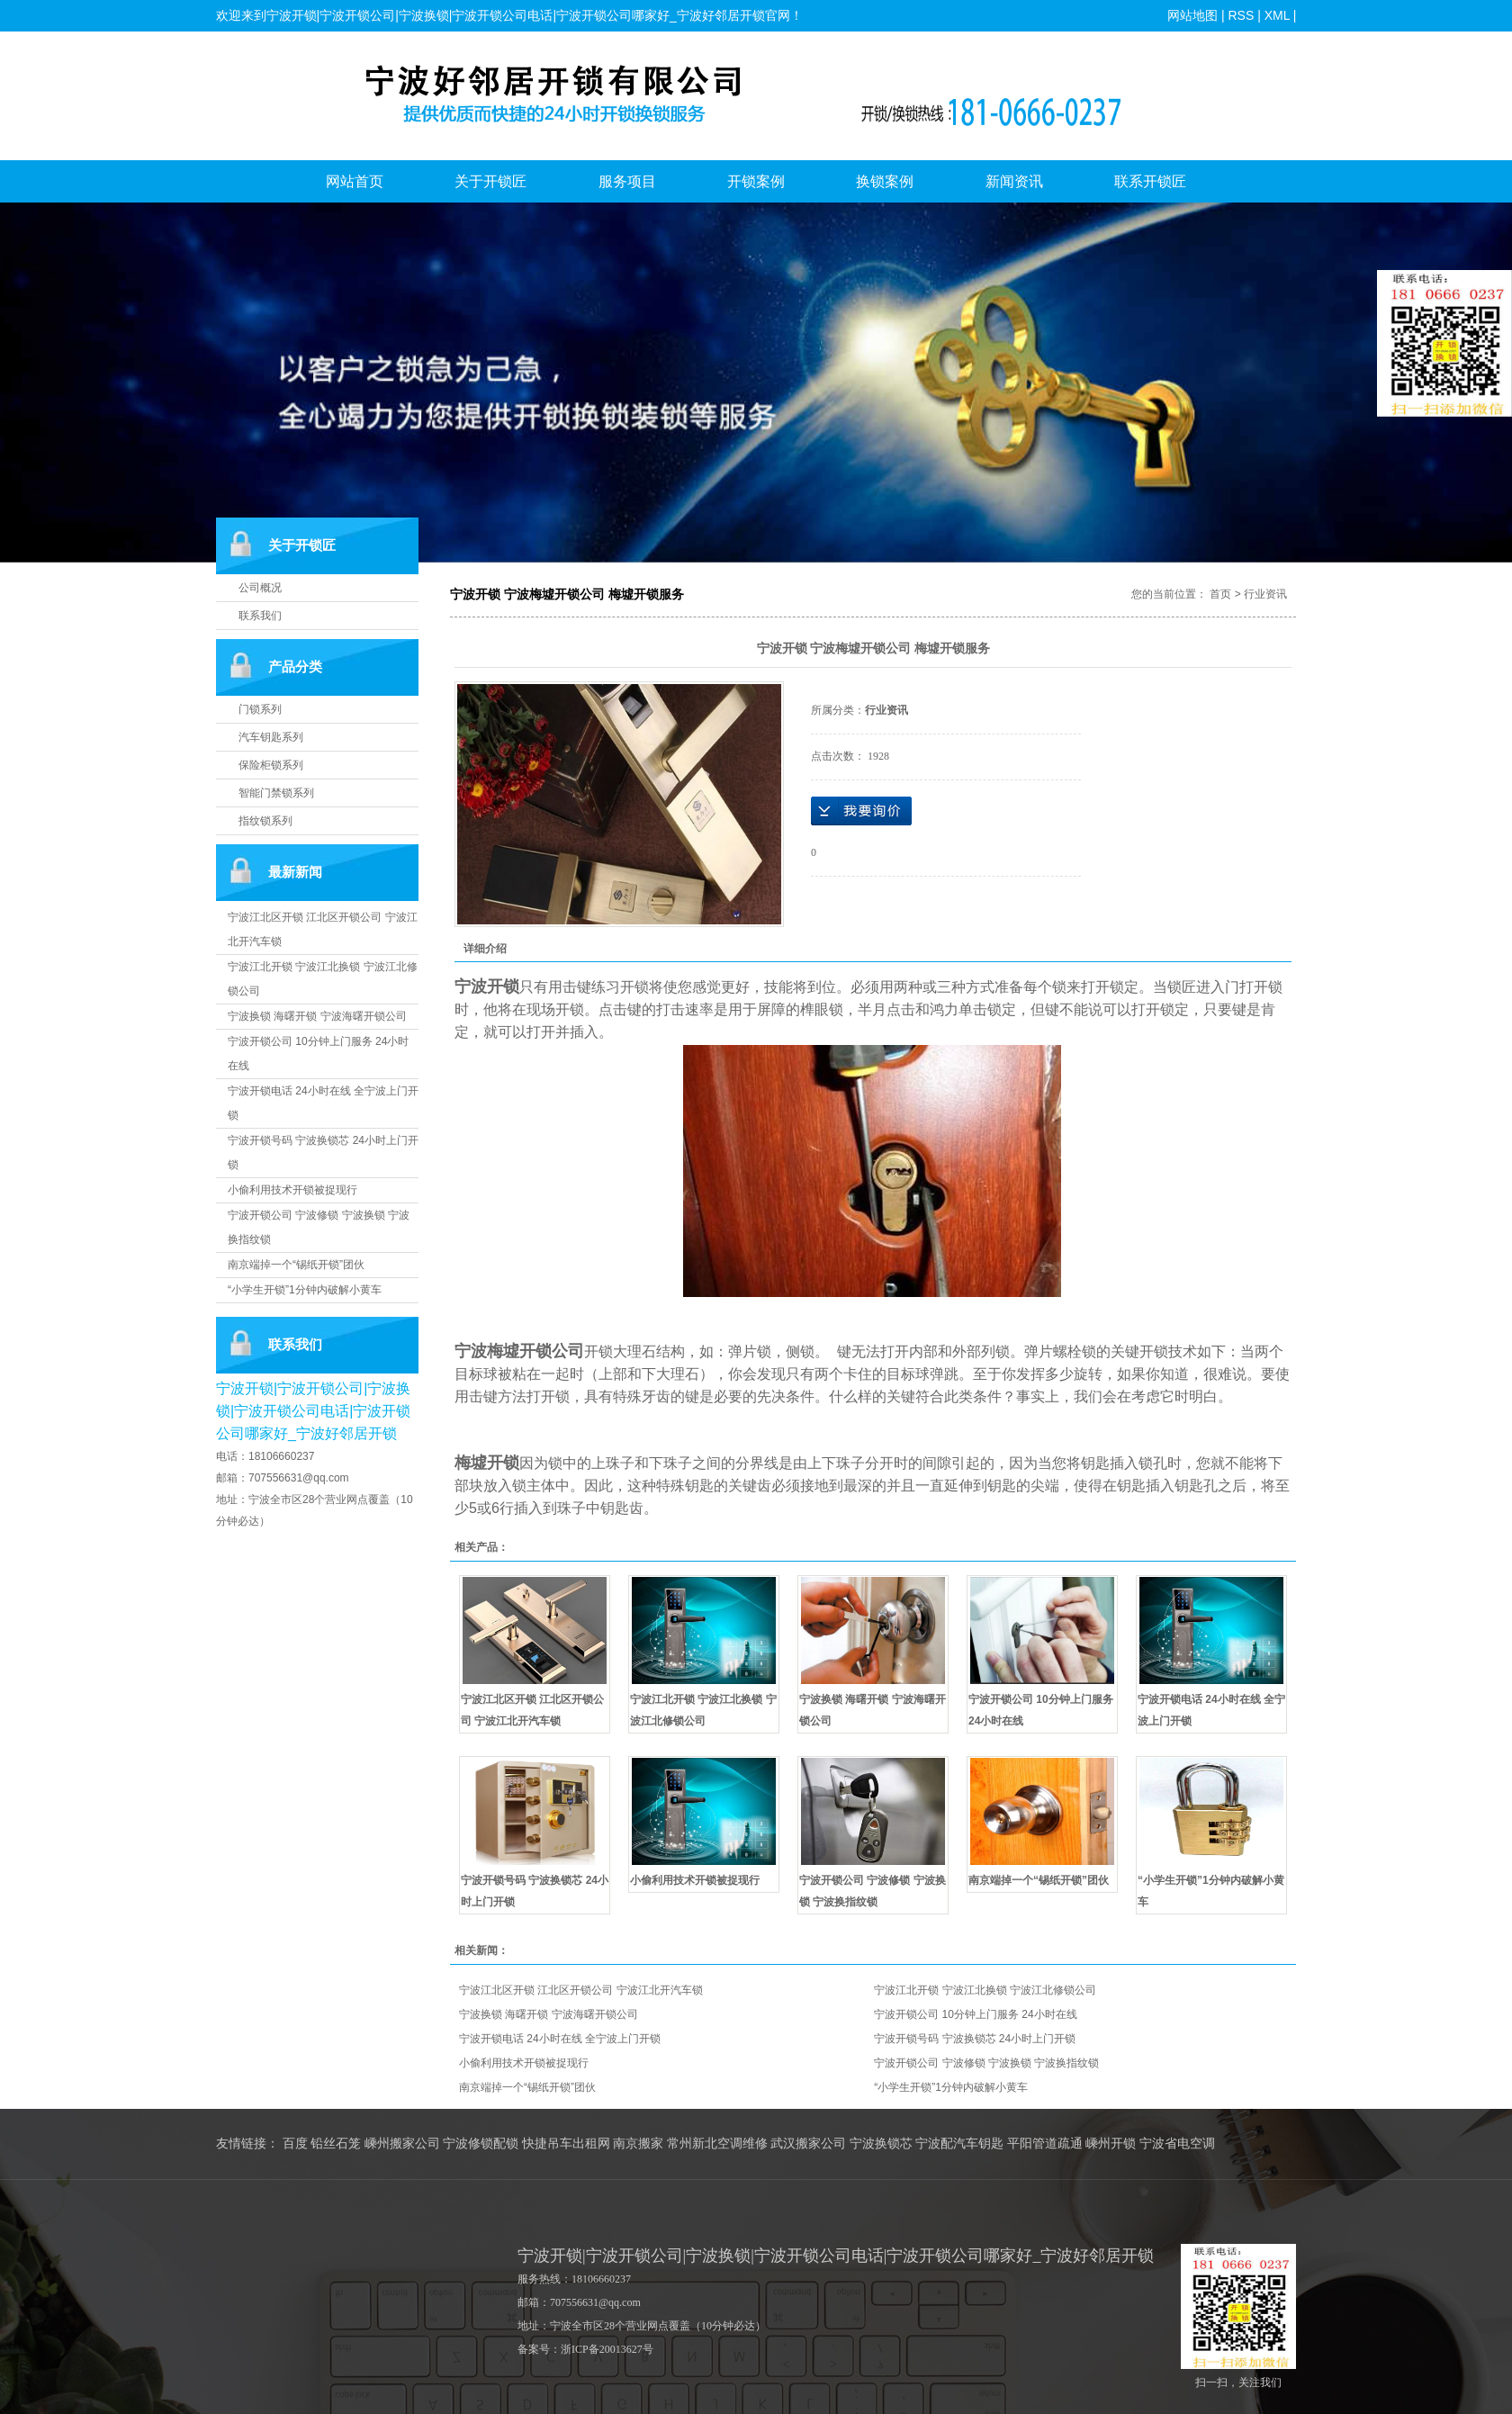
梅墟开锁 (486, 1463)
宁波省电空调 (1177, 2143)
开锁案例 (756, 181)
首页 (1220, 594)
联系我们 (260, 615)
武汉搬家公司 (808, 2143)
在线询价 (861, 811)
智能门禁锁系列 (276, 793)
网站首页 (354, 181)
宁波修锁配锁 (480, 2143)
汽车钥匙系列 (270, 737)
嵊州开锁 (1110, 2143)
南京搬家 (638, 2143)
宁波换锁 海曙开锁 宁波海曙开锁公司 (317, 1016)
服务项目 (627, 181)
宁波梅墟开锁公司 (519, 1351)
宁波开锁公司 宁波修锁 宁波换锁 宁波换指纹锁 (986, 2063)
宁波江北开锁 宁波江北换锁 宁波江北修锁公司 (985, 1990)
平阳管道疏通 (1045, 2143)
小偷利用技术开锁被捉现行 (292, 1190)
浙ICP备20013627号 (607, 2349)
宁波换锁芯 (881, 2143)
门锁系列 (260, 709)
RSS (1241, 15)
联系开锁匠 (1150, 181)
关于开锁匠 (490, 181)
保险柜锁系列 (270, 765)
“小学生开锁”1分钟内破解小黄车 (305, 1290)
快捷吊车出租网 (566, 2143)
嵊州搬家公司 (402, 2143)
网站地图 (1192, 15)
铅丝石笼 (335, 2143)
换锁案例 (885, 181)
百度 (295, 2143)
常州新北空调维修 (717, 2143)
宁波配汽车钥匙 (959, 2143)
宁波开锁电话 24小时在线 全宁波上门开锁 (560, 2038)
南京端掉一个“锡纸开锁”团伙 (296, 1264)
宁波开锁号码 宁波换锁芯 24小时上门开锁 (975, 2038)
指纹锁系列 (265, 821)
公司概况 (260, 587)
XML (1276, 15)
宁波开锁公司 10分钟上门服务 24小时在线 (975, 2014)
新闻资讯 (1014, 181)
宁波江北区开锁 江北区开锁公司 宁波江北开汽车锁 (581, 1990)
